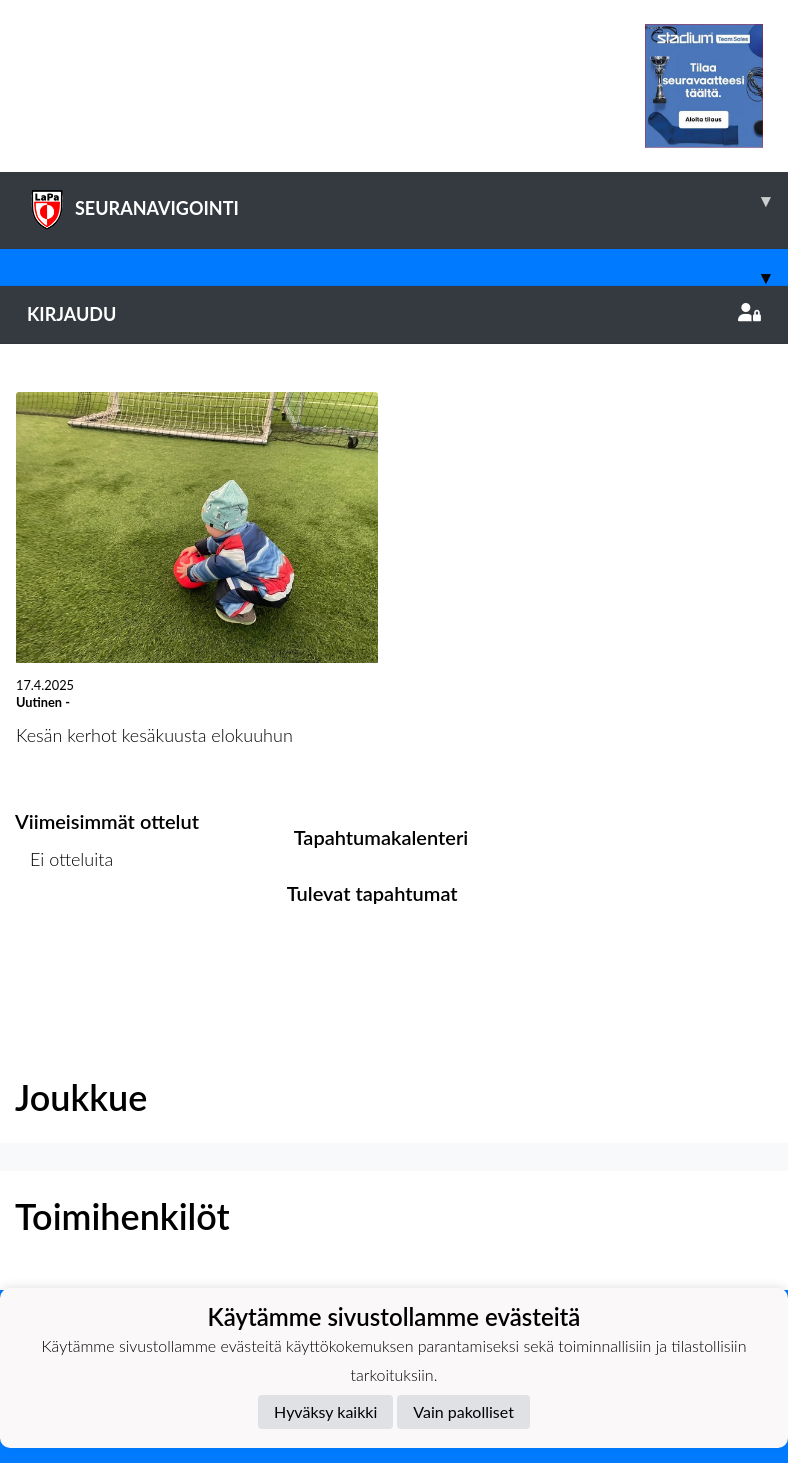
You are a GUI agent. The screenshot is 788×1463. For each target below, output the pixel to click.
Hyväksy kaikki (325, 1411)
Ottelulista (64, 936)
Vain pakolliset (463, 1411)
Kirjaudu (394, 314)
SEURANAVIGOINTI (407, 201)
